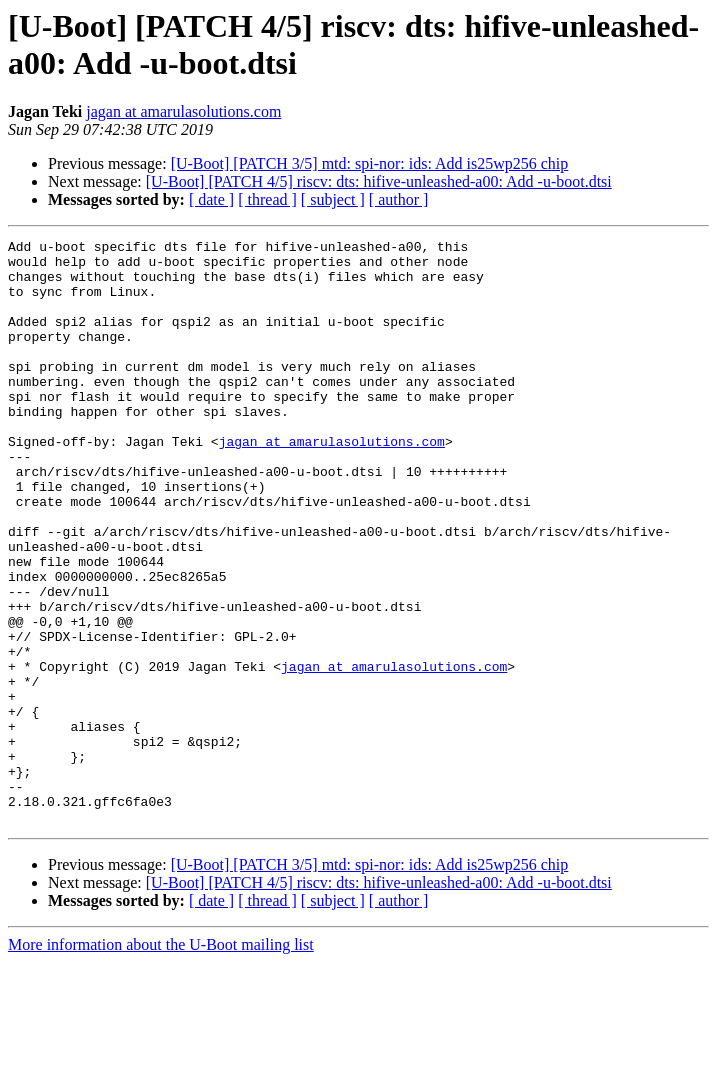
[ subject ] (333, 199)
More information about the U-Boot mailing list (161, 1061)
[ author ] (399, 199)
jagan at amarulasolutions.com (183, 111)
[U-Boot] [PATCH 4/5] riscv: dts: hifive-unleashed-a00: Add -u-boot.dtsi (379, 181)
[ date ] (211, 199)
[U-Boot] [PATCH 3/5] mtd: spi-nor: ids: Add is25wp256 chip (370, 163)
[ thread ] (267, 199)
